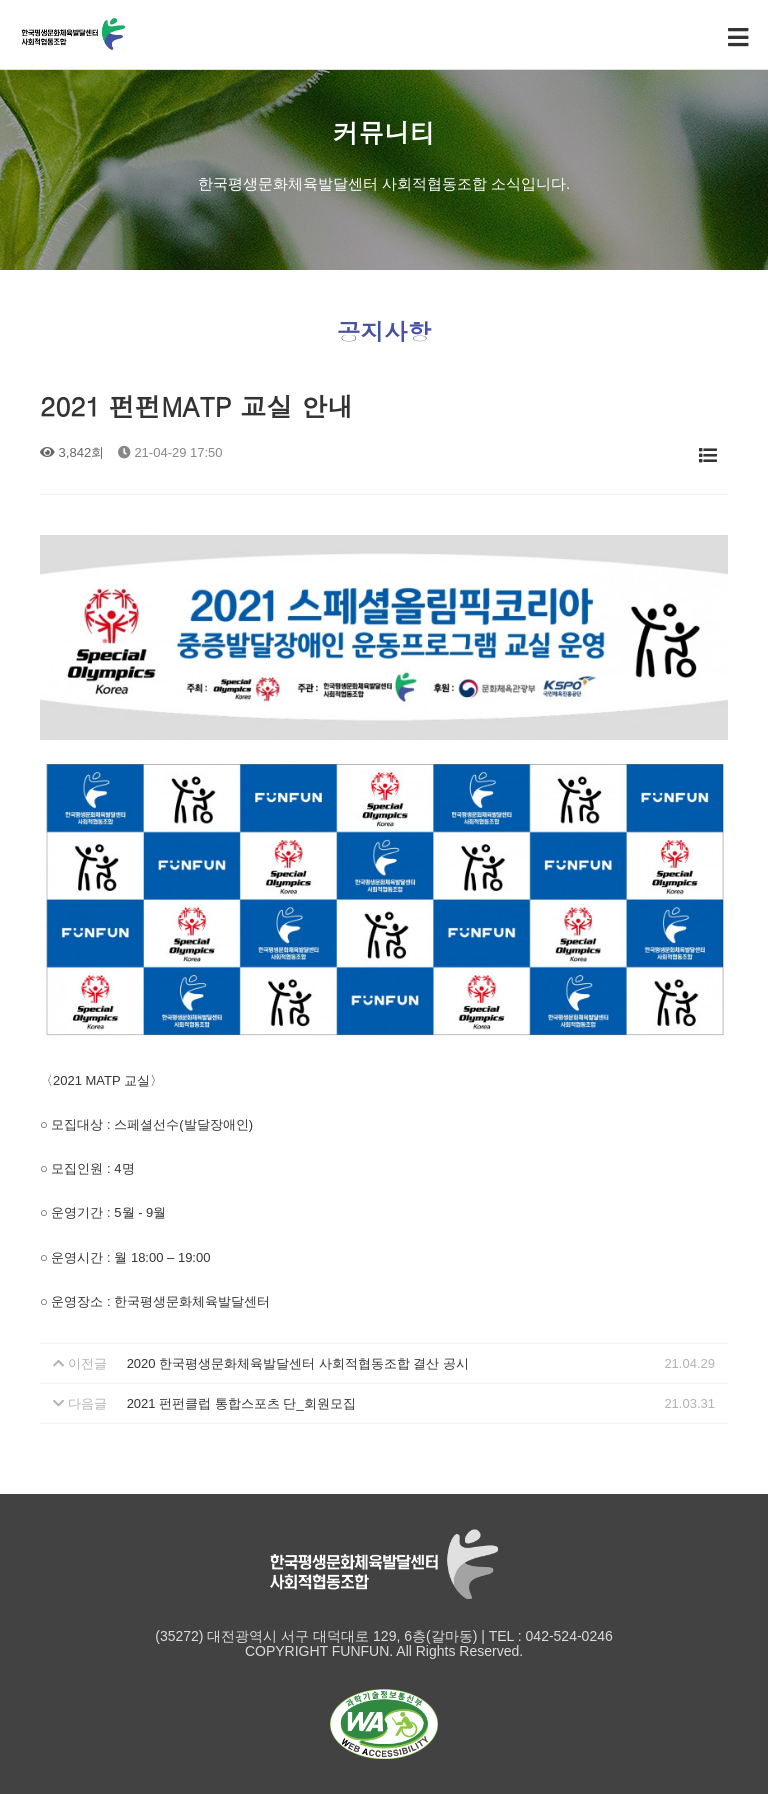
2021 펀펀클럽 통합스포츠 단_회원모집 (241, 1403)
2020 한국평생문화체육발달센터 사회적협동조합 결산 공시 (298, 1363)
